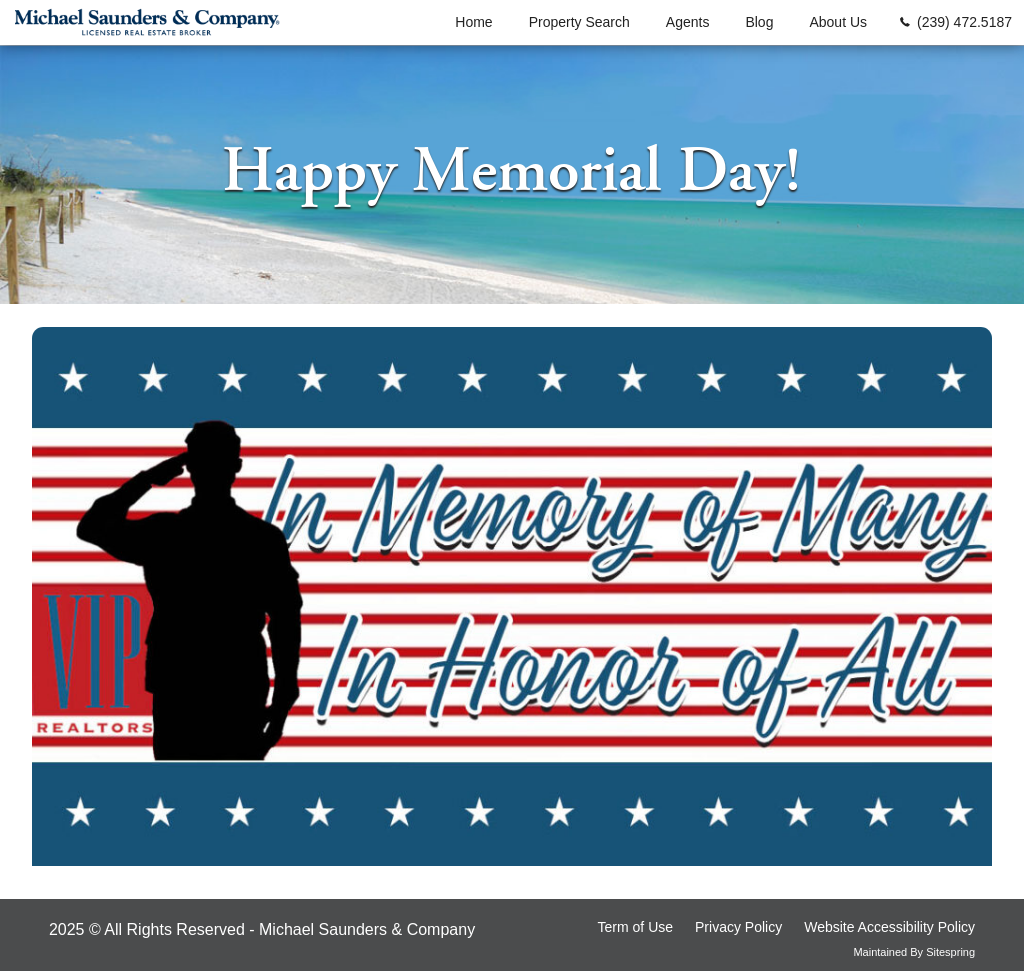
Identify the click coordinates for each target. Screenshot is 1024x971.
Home (473, 22)
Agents (688, 22)
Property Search (579, 22)
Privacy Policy (738, 927)
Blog (759, 22)
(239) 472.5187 (964, 22)
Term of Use (635, 927)
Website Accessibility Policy (889, 927)
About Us (838, 22)
